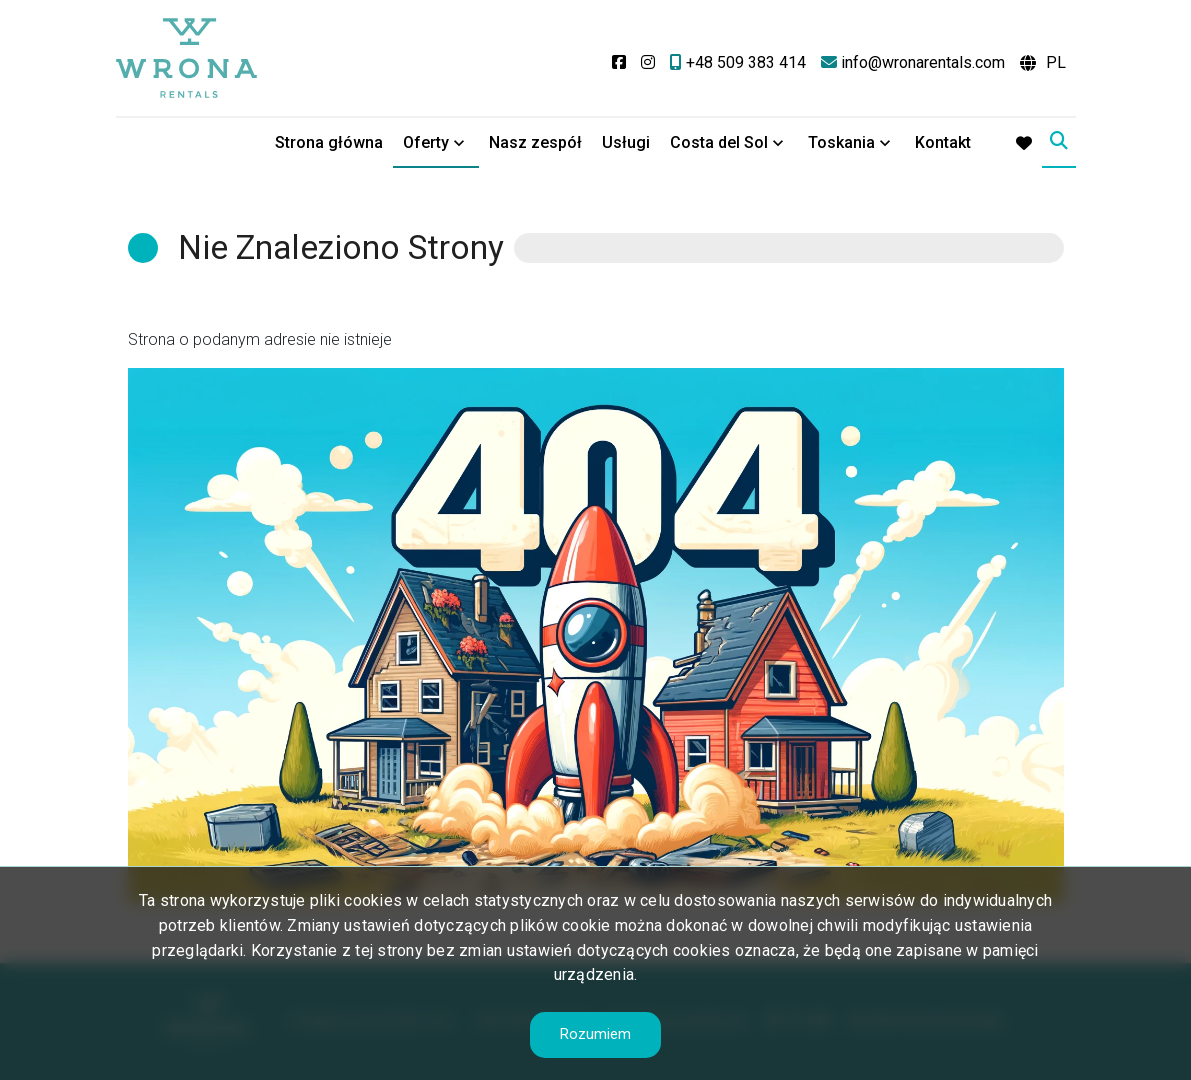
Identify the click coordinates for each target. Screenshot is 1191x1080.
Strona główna (329, 142)
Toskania (841, 142)
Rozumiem (595, 1034)
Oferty (426, 142)
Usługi (626, 142)
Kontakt (943, 142)
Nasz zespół (535, 142)
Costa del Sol (719, 142)
